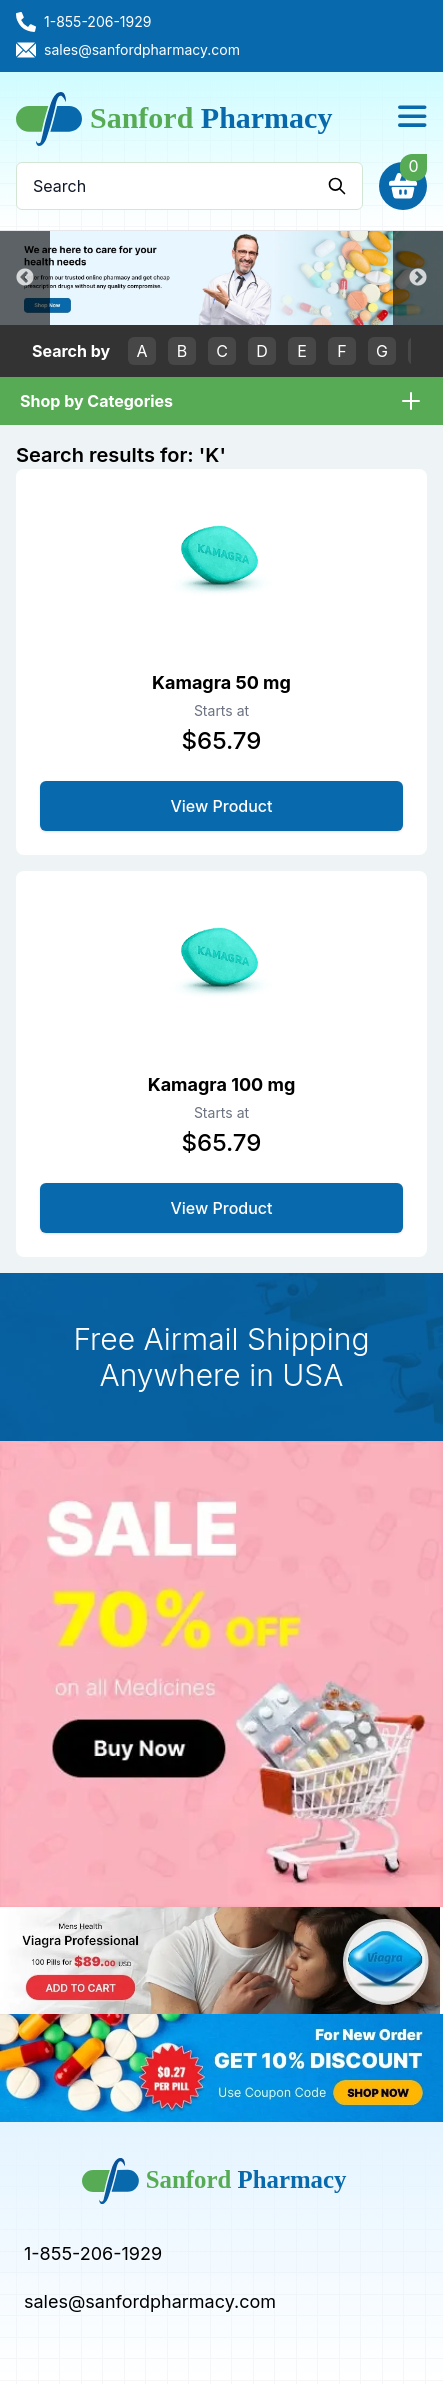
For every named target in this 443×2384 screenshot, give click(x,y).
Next (418, 278)
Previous (25, 278)
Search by (71, 351)
